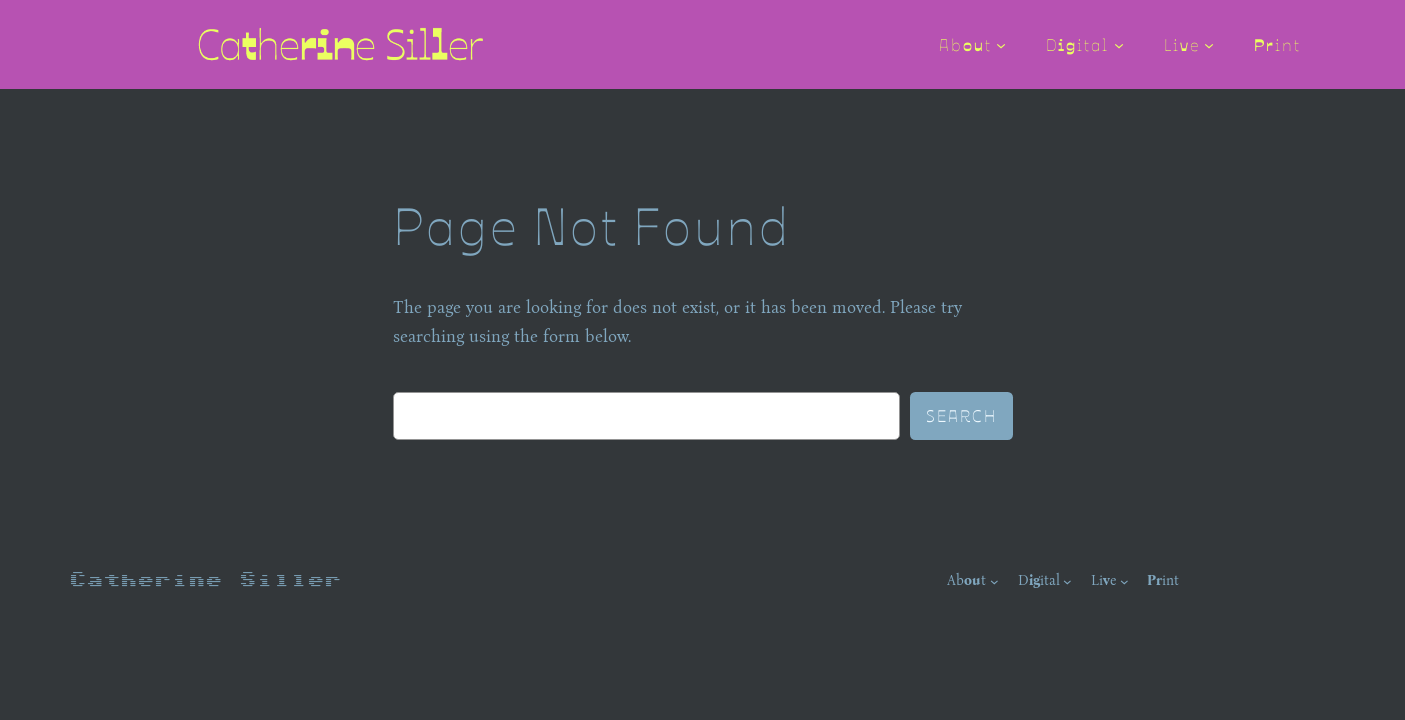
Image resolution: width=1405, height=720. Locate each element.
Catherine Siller (205, 580)
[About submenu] (1001, 44)
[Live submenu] (1209, 44)
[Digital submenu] (1119, 44)
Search (961, 415)
